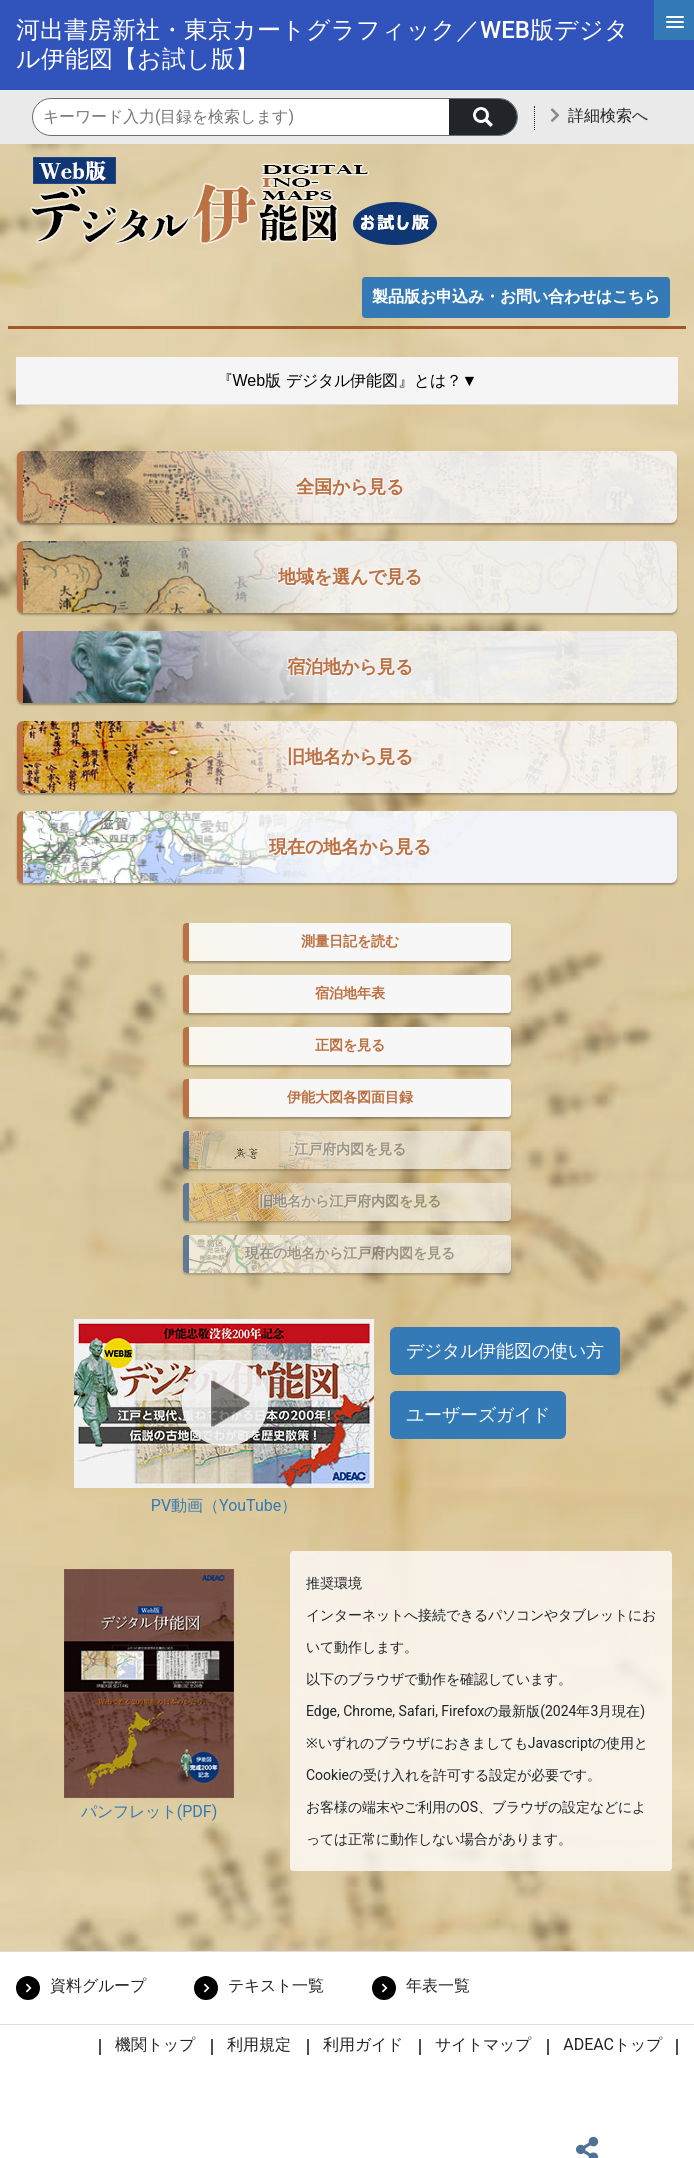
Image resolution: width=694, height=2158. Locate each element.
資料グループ (98, 1985)
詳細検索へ (608, 115)
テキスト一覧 (276, 1985)
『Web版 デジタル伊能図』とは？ (339, 380)
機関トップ (155, 2044)
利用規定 (259, 2044)
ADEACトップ (612, 2044)
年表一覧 (438, 1985)
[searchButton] (483, 117)
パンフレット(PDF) (149, 1811)
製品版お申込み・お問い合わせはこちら (516, 296)
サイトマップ (483, 2044)
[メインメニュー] (674, 20)
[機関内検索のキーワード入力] (275, 117)
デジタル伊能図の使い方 (505, 1350)
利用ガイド (363, 2044)
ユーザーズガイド (478, 1414)
